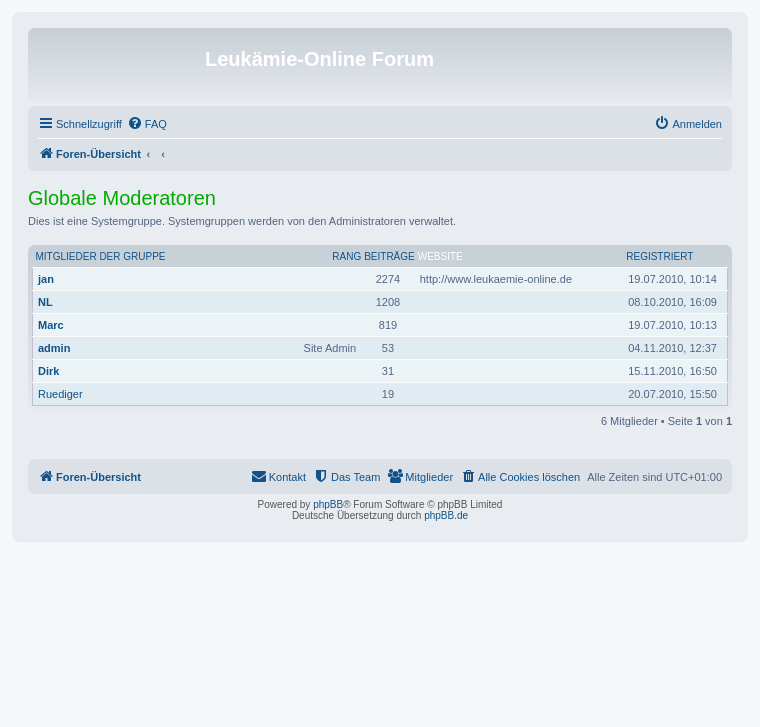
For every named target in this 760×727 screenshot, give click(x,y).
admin (54, 348)
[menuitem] (147, 124)
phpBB (328, 504)
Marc (51, 325)
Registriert (659, 256)
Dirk (48, 371)
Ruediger (60, 394)
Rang (346, 256)
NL (45, 302)
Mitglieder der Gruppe (101, 256)
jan (46, 279)
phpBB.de (446, 515)
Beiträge (389, 256)
